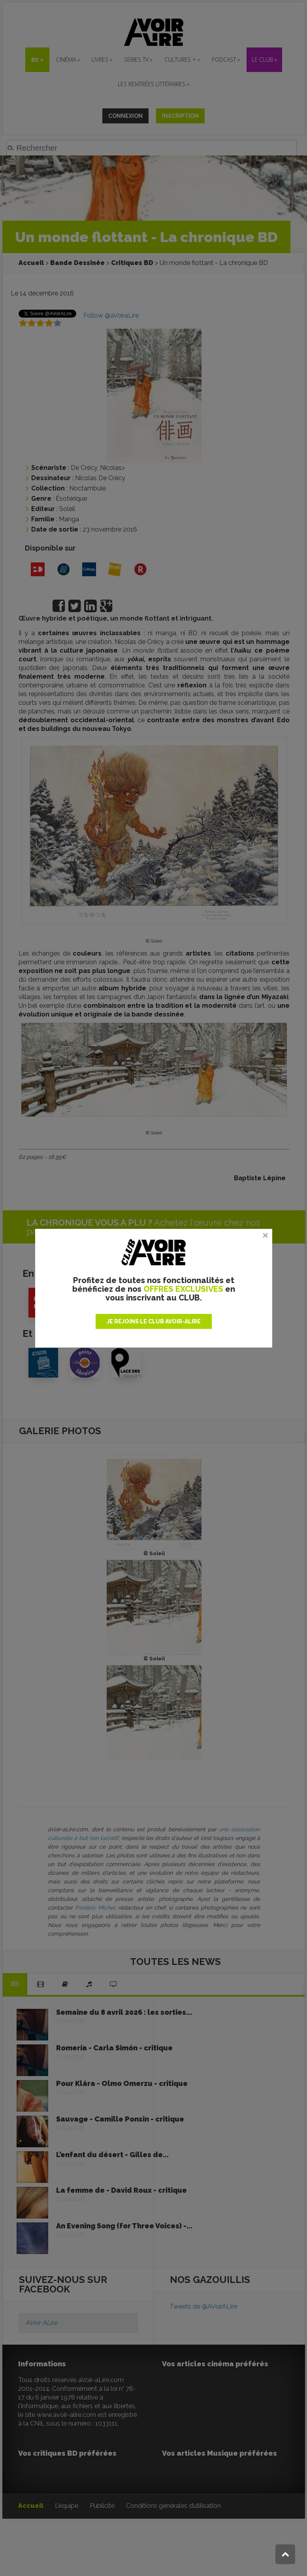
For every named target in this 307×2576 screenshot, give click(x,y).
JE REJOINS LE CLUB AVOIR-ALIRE (154, 1321)
